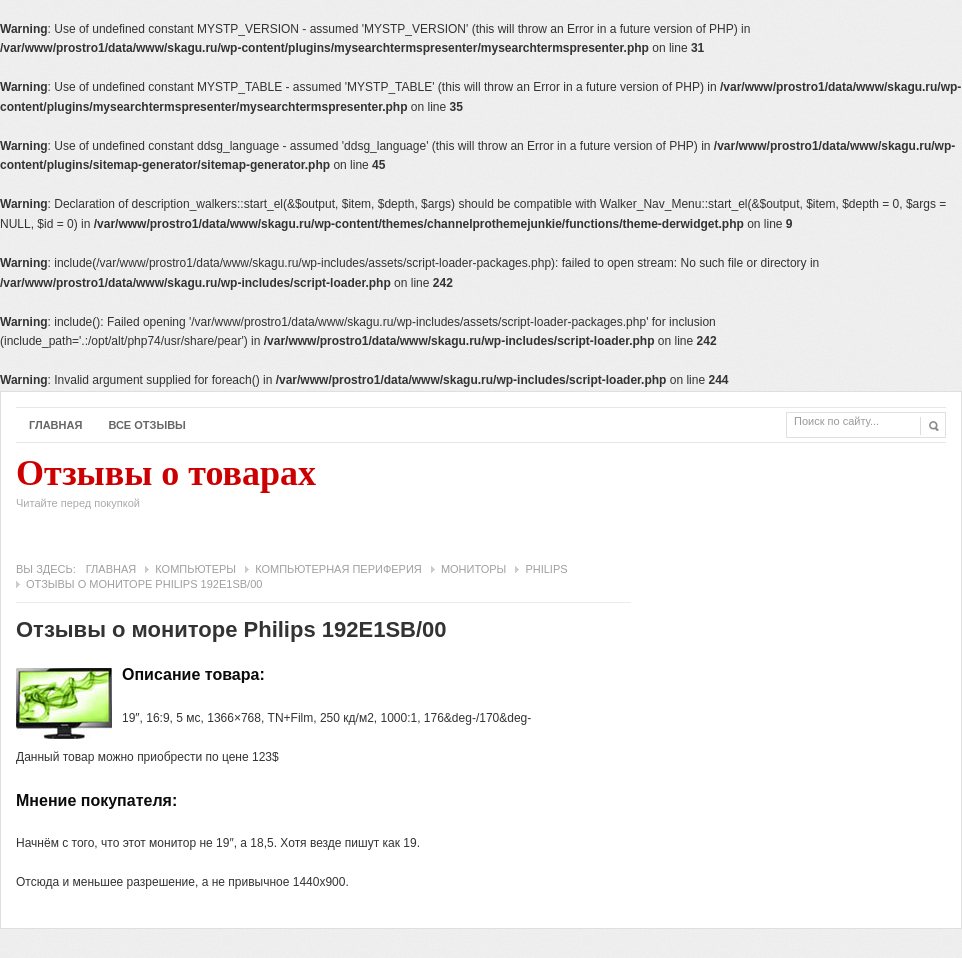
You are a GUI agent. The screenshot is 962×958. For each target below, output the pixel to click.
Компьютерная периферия (338, 569)
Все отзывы (147, 425)
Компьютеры (195, 569)
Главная (55, 425)
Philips (546, 569)
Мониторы (473, 569)
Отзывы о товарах (166, 488)
